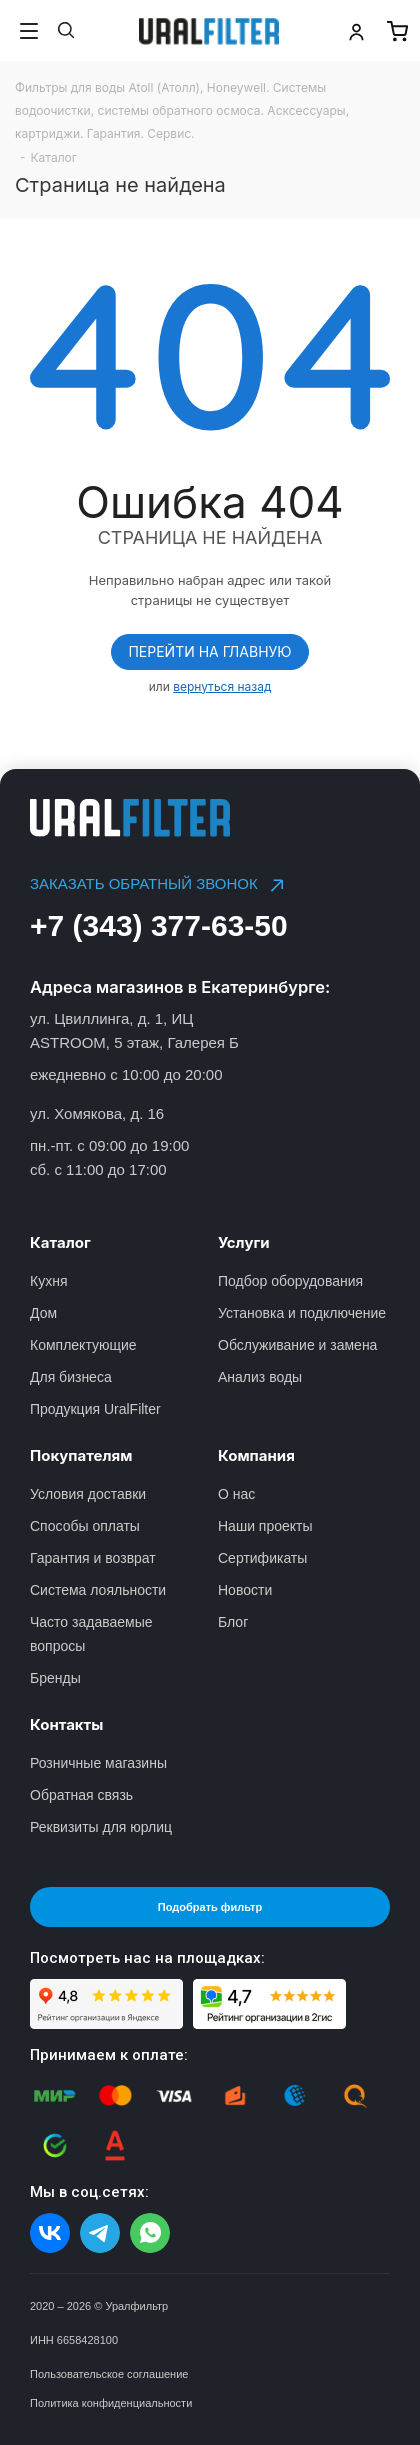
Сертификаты (262, 1558)
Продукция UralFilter (95, 1409)
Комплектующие (83, 1345)
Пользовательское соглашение (109, 2374)
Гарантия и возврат (93, 1558)
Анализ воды (260, 1377)
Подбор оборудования (290, 1281)
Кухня (48, 1281)
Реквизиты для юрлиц (101, 1827)
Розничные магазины (98, 1763)
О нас (236, 1494)
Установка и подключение (302, 1313)
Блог (233, 1622)
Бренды (55, 1678)
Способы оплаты (85, 1526)
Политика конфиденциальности (111, 2403)
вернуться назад (222, 686)
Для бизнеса (71, 1377)
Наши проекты (265, 1526)
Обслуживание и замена (297, 1345)
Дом (43, 1313)
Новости (245, 1590)
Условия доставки (88, 1494)
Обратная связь (81, 1795)
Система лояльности (98, 1590)
